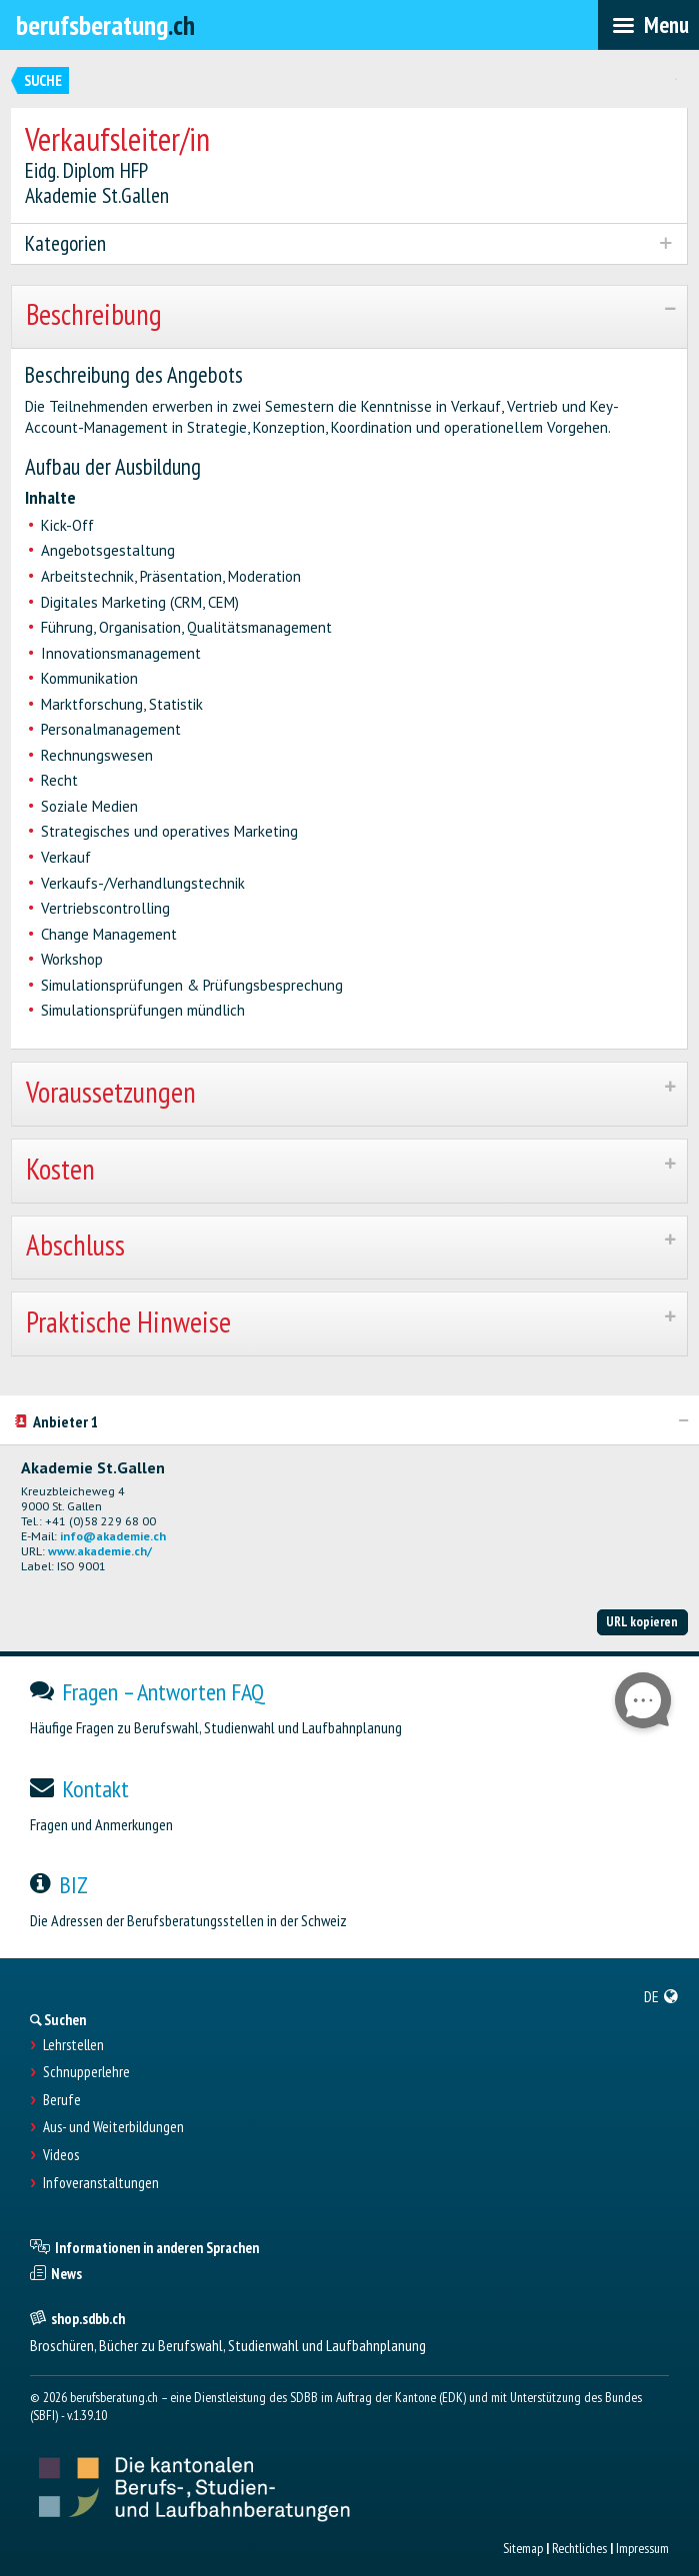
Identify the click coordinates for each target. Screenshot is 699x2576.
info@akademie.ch (113, 1535)
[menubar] (648, 25)
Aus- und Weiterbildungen (113, 2127)
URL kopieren (642, 1621)
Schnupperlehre (86, 2072)
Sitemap (523, 2548)
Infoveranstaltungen (101, 2183)
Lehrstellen (73, 2045)
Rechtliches (579, 2548)
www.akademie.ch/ (100, 1550)
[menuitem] (661, 1996)
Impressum (642, 2548)
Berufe (62, 2100)
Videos (61, 2155)
